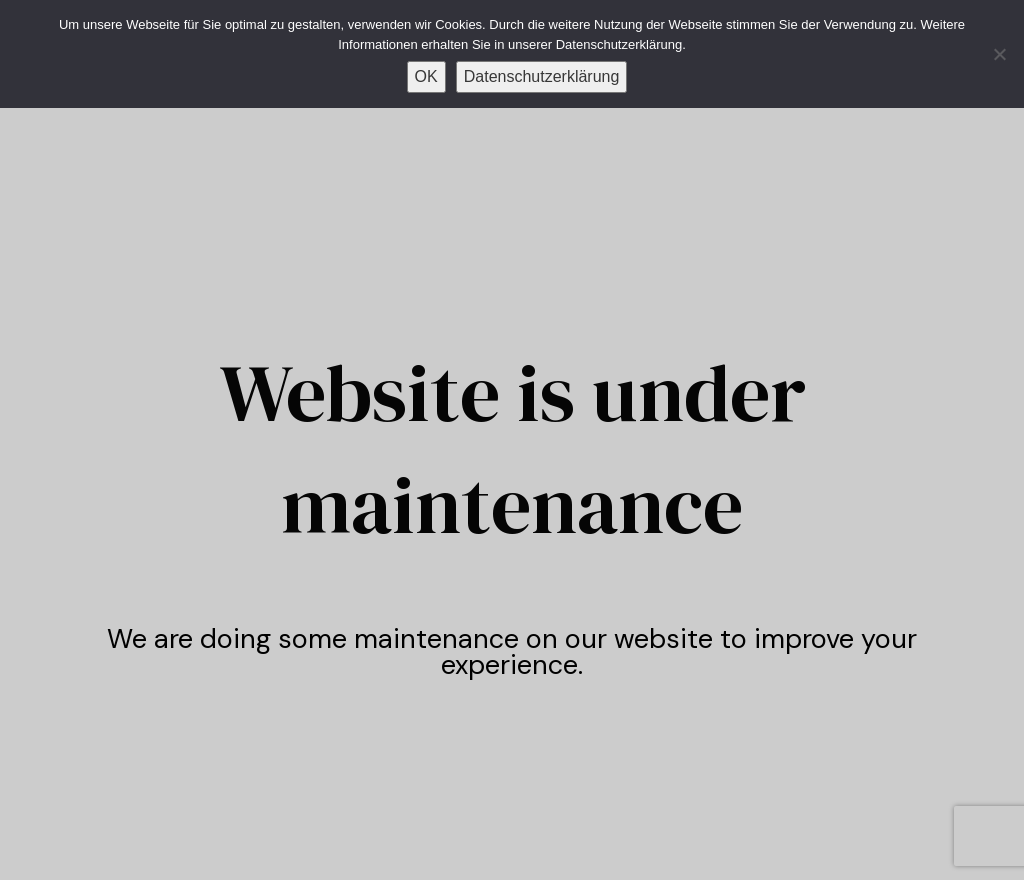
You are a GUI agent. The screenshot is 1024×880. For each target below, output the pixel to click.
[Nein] (999, 54)
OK (426, 76)
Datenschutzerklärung (542, 76)
